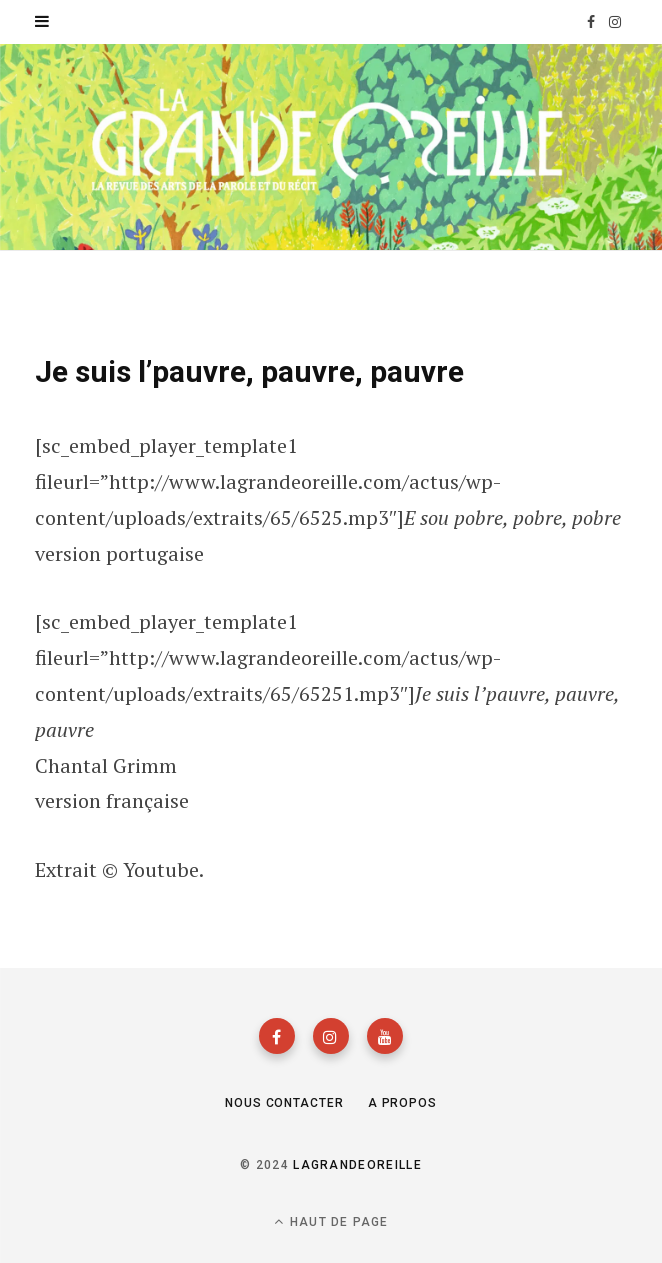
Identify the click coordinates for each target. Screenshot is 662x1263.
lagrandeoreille (357, 1165)
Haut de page (331, 1221)
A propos (402, 1103)
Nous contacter (284, 1103)
